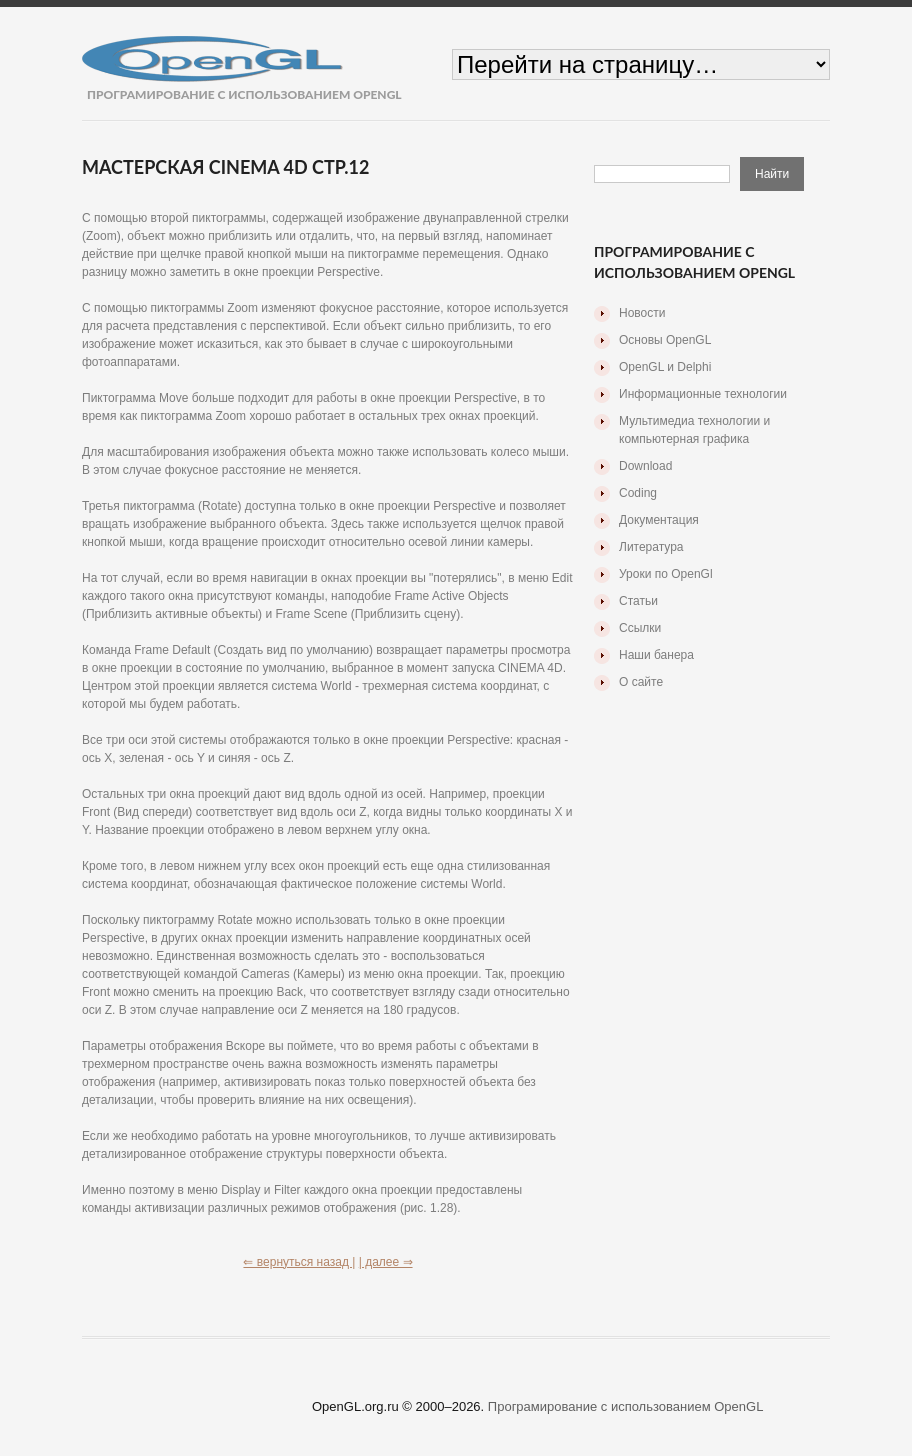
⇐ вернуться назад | (299, 1262)
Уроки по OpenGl (666, 574)
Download (645, 466)
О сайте (641, 682)
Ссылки (640, 628)
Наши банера (656, 655)
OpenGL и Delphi (665, 367)
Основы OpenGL (665, 340)
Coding (638, 493)
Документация (659, 520)
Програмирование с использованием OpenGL (626, 1406)
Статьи (638, 601)
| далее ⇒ (386, 1262)
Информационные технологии (703, 394)
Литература (651, 547)
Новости (642, 313)
